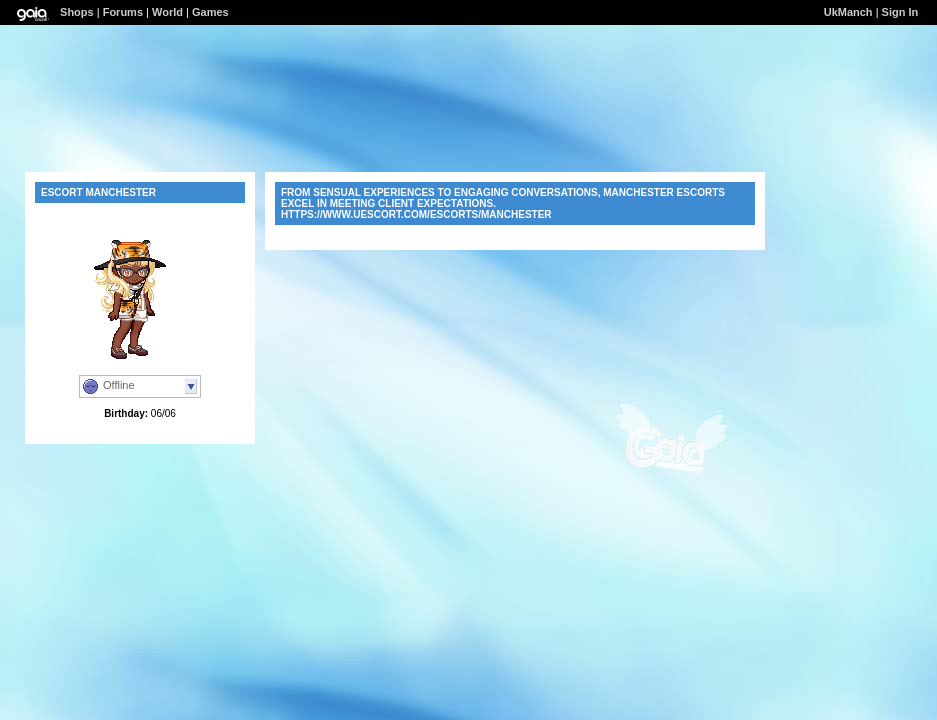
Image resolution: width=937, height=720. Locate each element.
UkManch (848, 12)
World (167, 12)
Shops (77, 12)
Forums (123, 12)
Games (210, 12)
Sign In (900, 12)
